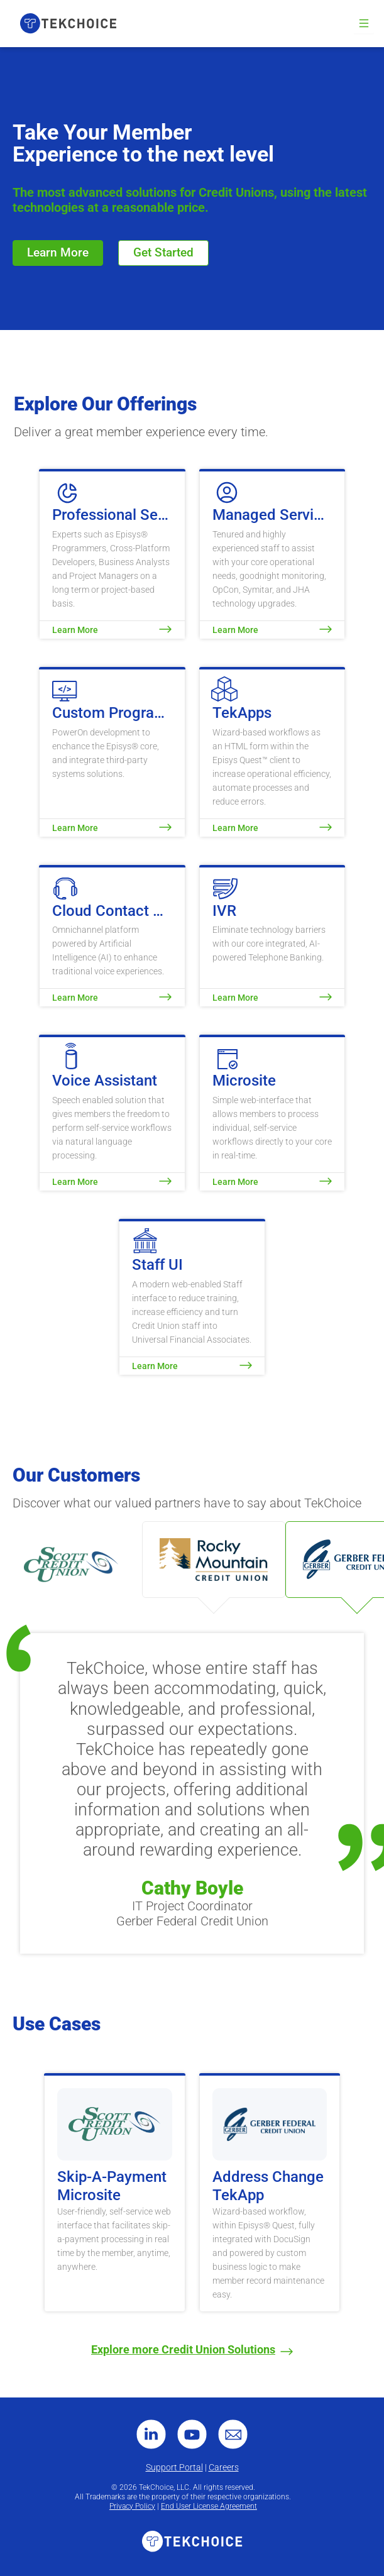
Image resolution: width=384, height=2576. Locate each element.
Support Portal (174, 2467)
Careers (224, 2467)
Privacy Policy (132, 2506)
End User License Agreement (209, 2506)
